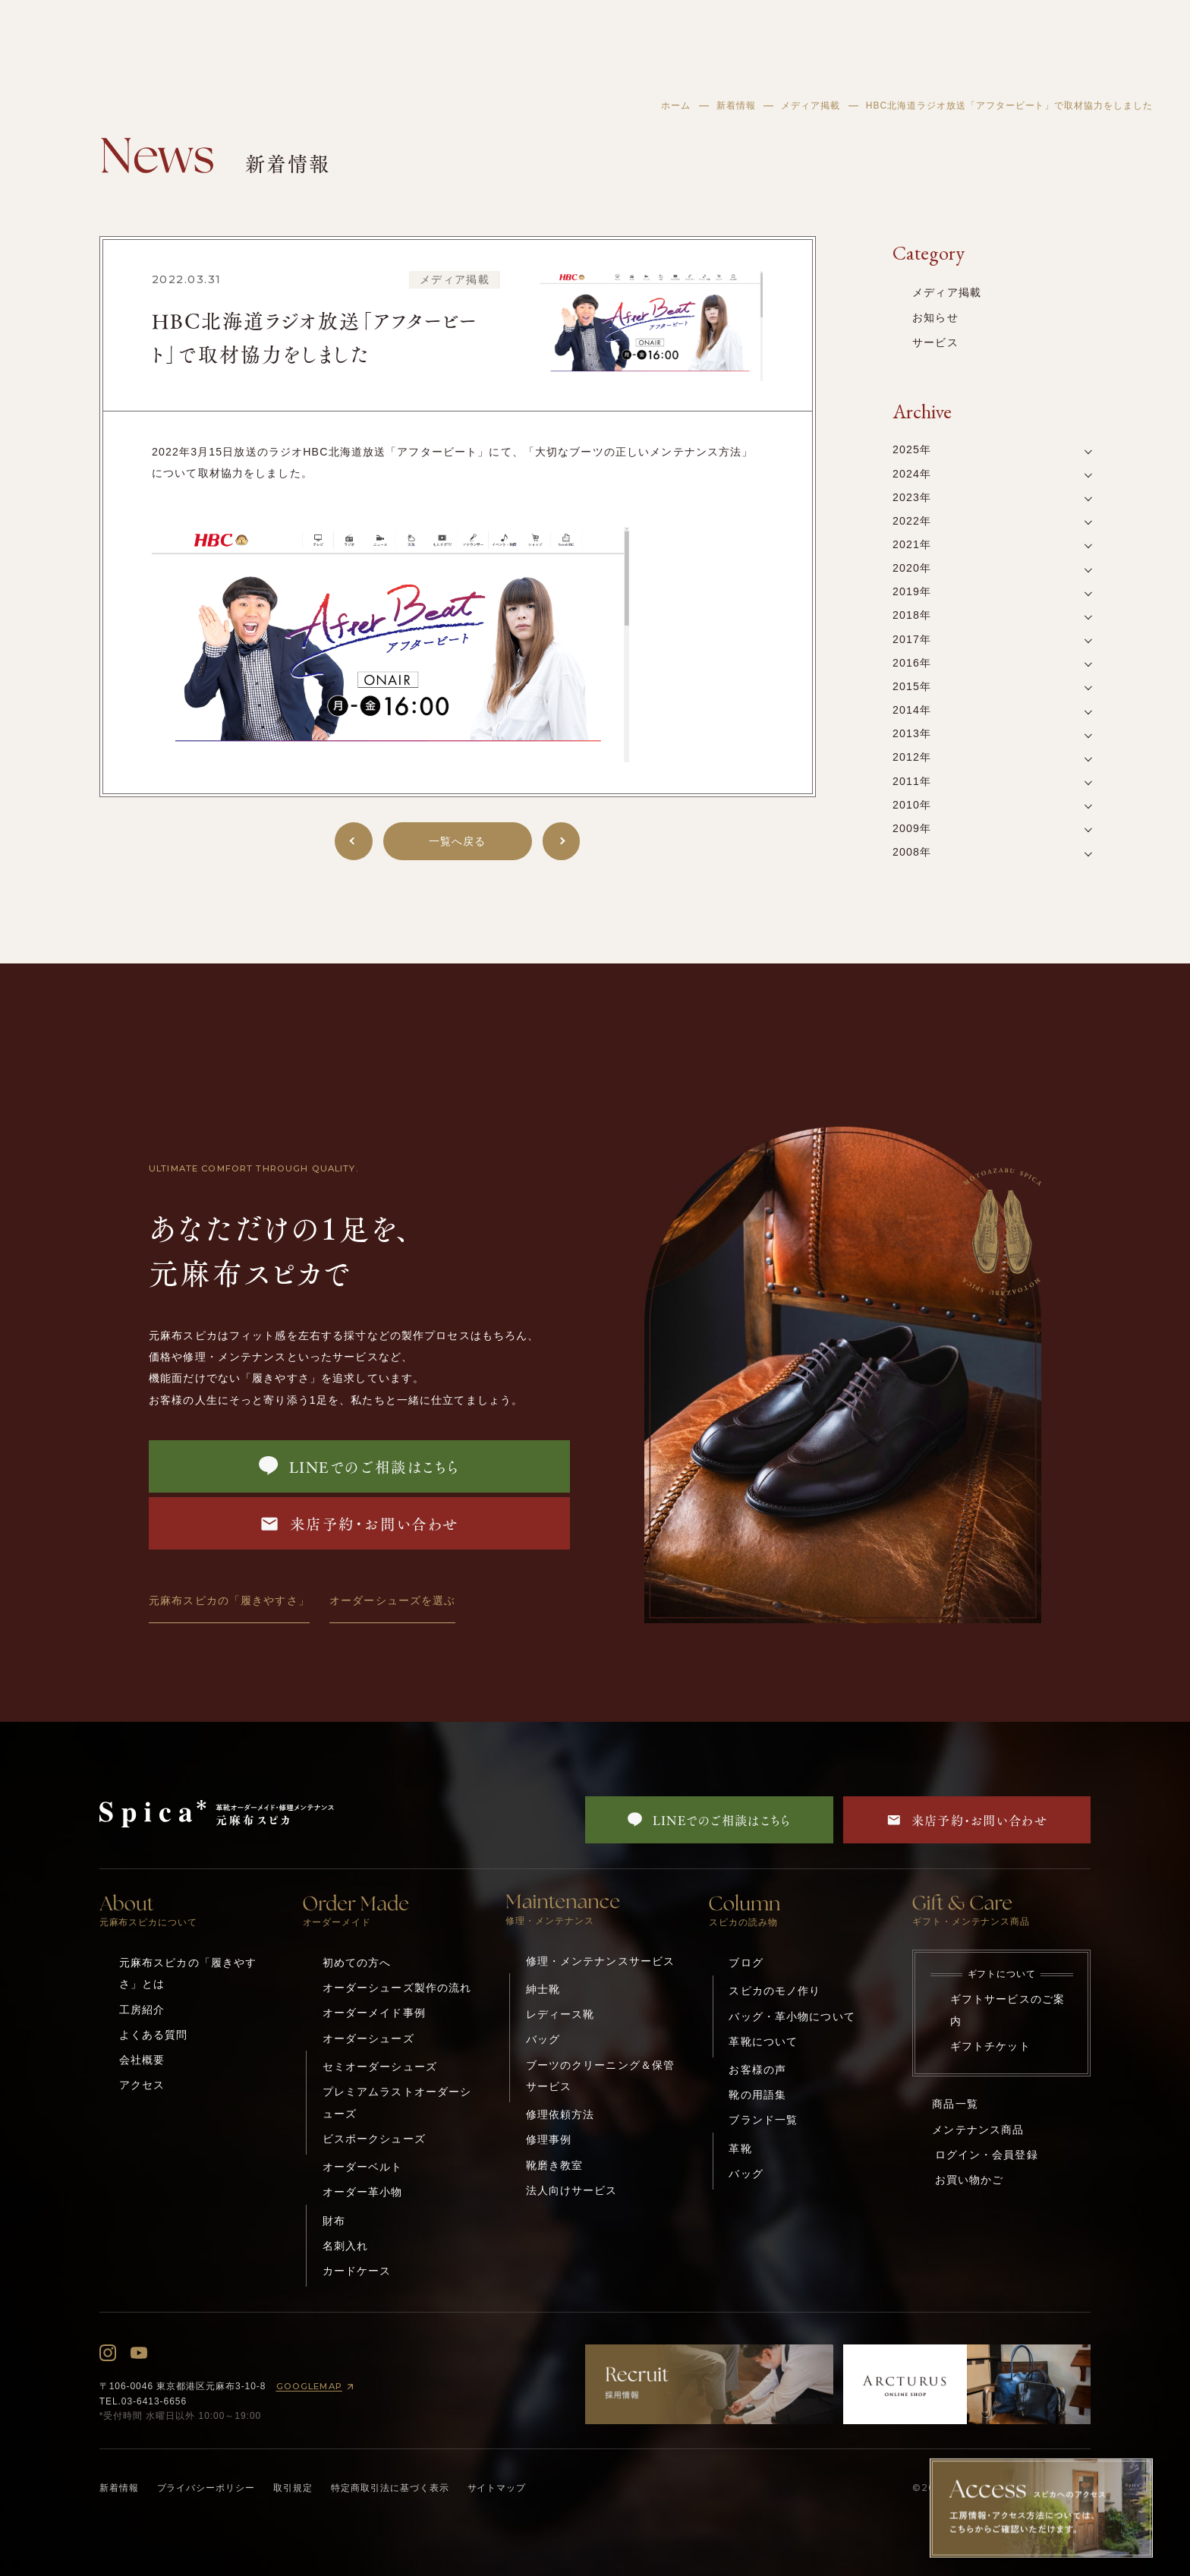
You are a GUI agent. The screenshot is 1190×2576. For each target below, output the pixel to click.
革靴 (740, 2148)
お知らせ (935, 317)
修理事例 (549, 2139)
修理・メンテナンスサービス (600, 1961)
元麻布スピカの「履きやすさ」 (229, 1600)
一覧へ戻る (457, 841)
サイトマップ (497, 2488)
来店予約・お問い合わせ (359, 1523)
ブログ (746, 1962)
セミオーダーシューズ (380, 2066)
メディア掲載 (810, 105)
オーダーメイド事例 (374, 2013)
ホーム (676, 105)
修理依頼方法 (560, 2114)
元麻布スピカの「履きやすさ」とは (188, 1973)
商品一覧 (955, 2104)
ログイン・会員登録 (986, 2155)
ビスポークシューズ (374, 2139)
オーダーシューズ (368, 2038)
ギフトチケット (990, 2046)
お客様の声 (757, 2070)
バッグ (543, 2039)
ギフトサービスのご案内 (1007, 2009)
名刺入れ (346, 2246)
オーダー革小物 (363, 2192)
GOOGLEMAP (317, 2387)
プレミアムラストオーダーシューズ (397, 2102)
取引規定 (293, 2488)
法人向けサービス (572, 2190)
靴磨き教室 (555, 2165)
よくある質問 (153, 2035)
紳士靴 (543, 1989)
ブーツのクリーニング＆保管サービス (600, 2075)
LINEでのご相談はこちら (359, 1466)
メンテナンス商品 (978, 2130)
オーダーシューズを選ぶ (392, 1600)
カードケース (357, 2271)
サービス (935, 342)
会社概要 (142, 2060)
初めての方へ (357, 1962)
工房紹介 (142, 2010)
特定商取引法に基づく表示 (390, 2488)
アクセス (142, 2085)
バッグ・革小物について (792, 2016)
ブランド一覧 (763, 2120)
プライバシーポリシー (206, 2488)
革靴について (763, 2041)
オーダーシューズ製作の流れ (397, 1988)
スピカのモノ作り (774, 1991)
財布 (334, 2221)
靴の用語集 (757, 2095)
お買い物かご (969, 2180)
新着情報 (736, 105)
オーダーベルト (363, 2167)
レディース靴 (560, 2014)
